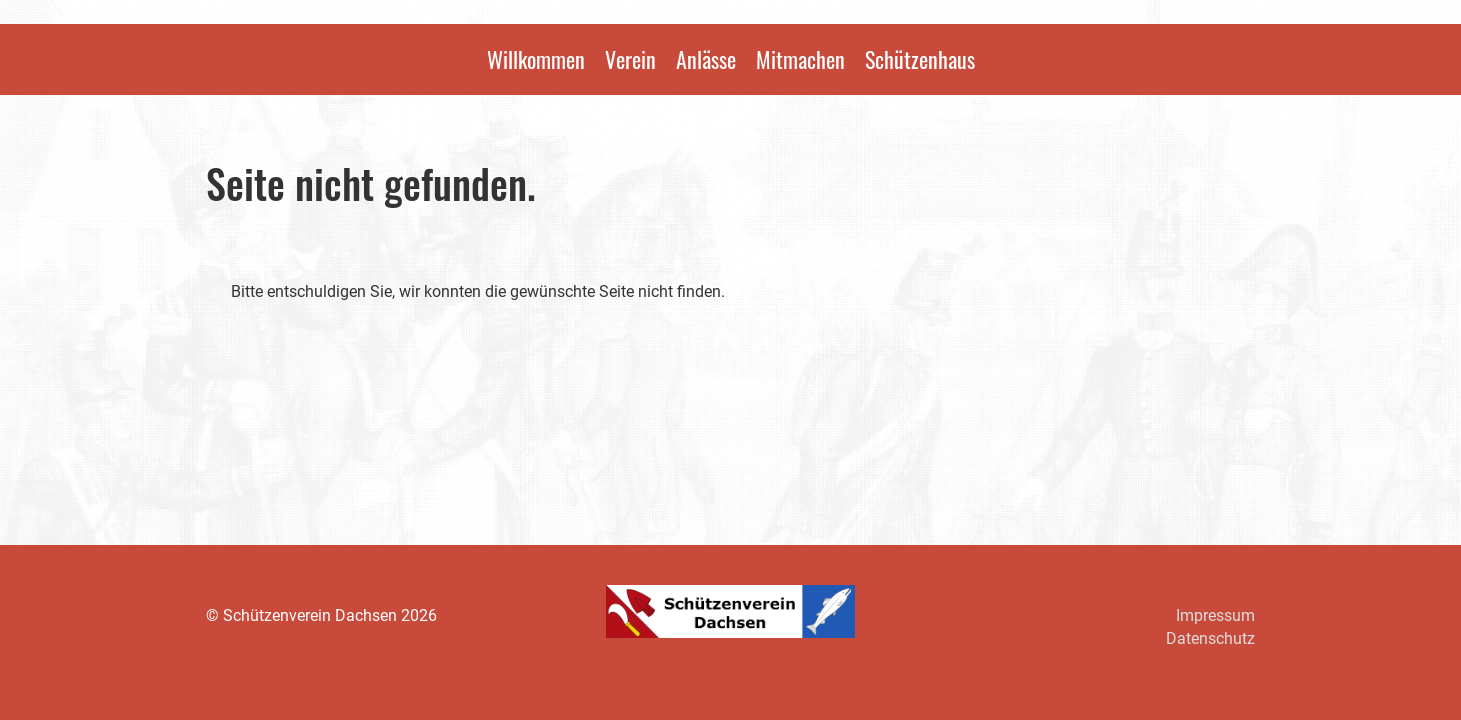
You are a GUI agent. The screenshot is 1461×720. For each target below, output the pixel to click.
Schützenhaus (920, 59)
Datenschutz (1210, 638)
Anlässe (706, 59)
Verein (630, 59)
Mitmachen (800, 59)
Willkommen (536, 59)
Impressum (1215, 615)
